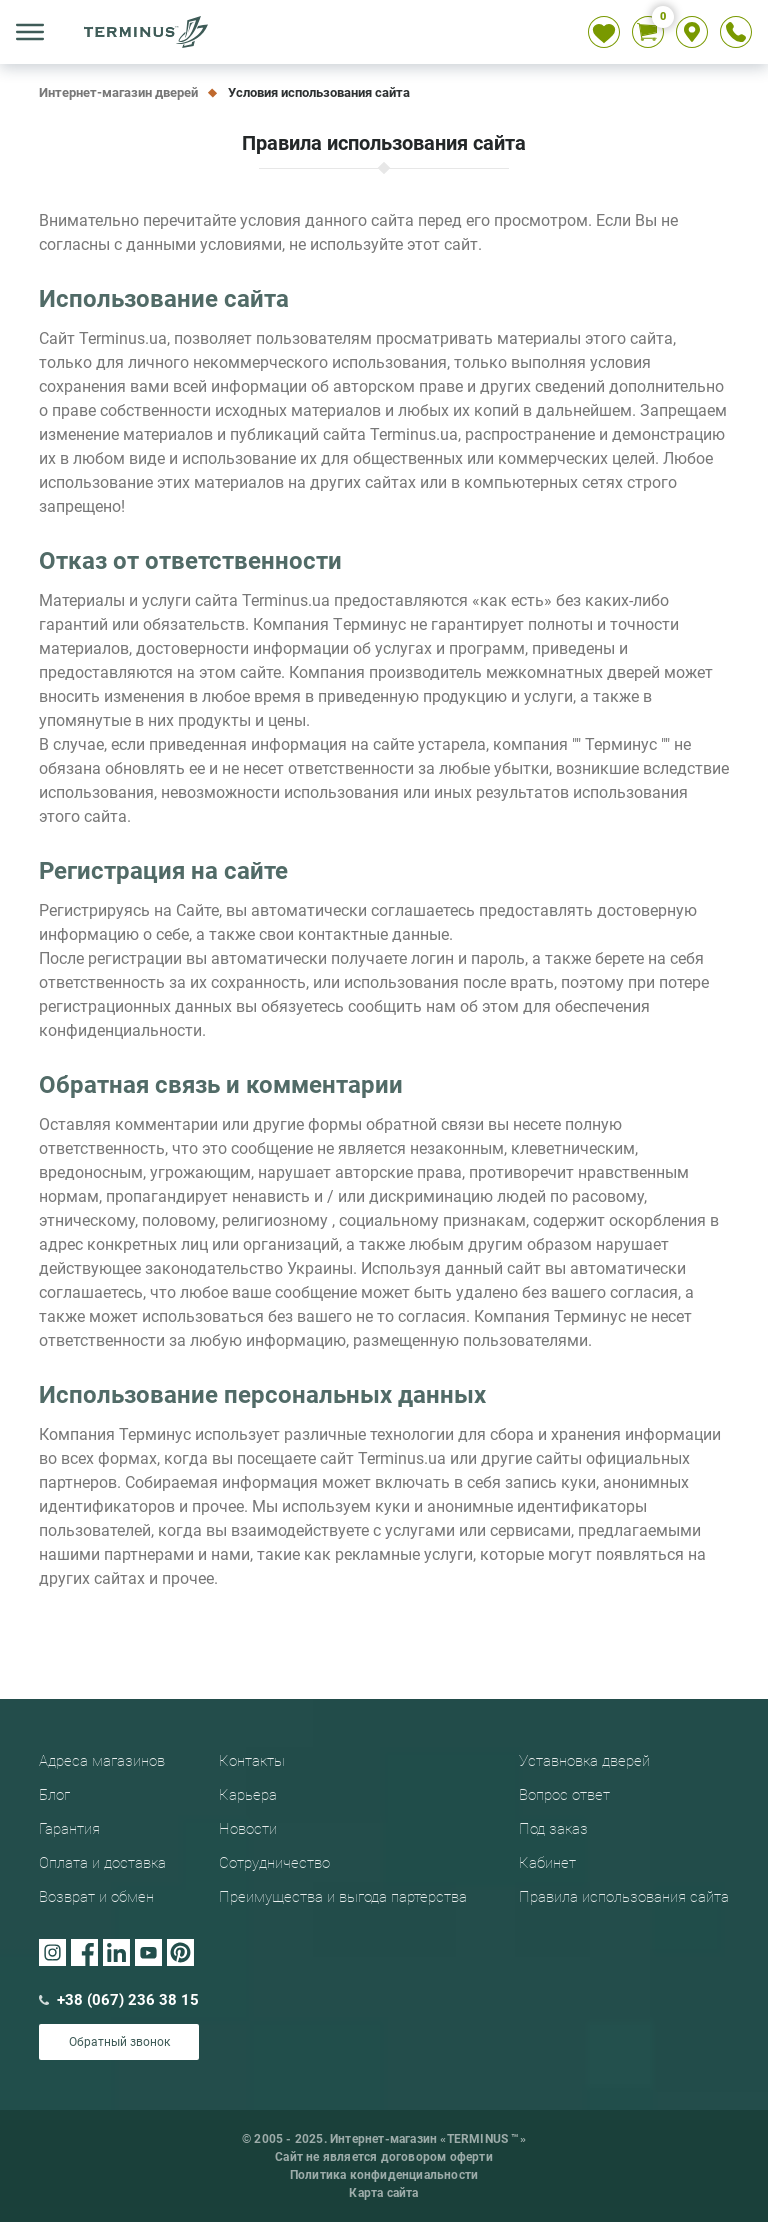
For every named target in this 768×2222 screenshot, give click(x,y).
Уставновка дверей (584, 1761)
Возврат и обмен (96, 1897)
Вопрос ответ (564, 1795)
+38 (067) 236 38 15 (119, 2000)
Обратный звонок (119, 2042)
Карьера (248, 1795)
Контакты (252, 1761)
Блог (54, 1795)
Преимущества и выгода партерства (343, 1897)
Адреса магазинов (102, 1761)
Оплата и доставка (102, 1863)
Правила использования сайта (624, 1897)
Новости (248, 1829)
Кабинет (547, 1863)
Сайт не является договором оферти (384, 2157)
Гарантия (69, 1829)
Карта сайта (383, 2193)
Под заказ (553, 1829)
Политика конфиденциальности (384, 2175)
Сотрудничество (274, 1863)
